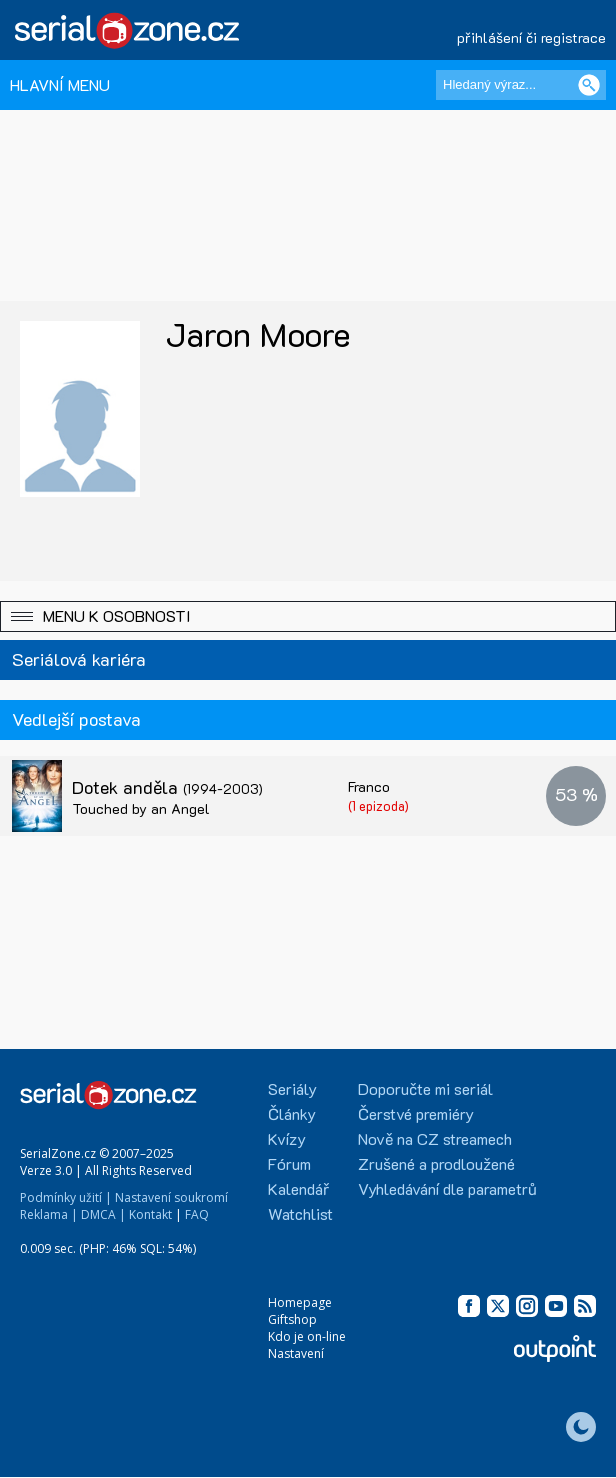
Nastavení (296, 1353)
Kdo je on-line (307, 1336)
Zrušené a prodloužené (436, 1163)
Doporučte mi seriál (425, 1088)
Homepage (300, 1302)
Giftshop (292, 1319)
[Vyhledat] (589, 85)
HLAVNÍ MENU (60, 84)
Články (292, 1113)
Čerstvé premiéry (416, 1113)
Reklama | (49, 1214)
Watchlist (300, 1213)
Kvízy (287, 1138)
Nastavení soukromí (171, 1197)
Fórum (289, 1163)
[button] (308, 616)
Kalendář (298, 1188)
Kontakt (150, 1214)
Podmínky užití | (66, 1197)
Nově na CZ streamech (435, 1138)
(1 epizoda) (378, 805)
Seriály (292, 1088)
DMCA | (103, 1214)
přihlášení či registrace (531, 37)
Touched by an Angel (141, 808)
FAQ (197, 1214)
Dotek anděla (167, 787)
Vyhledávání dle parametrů (447, 1188)
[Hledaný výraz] (521, 85)
